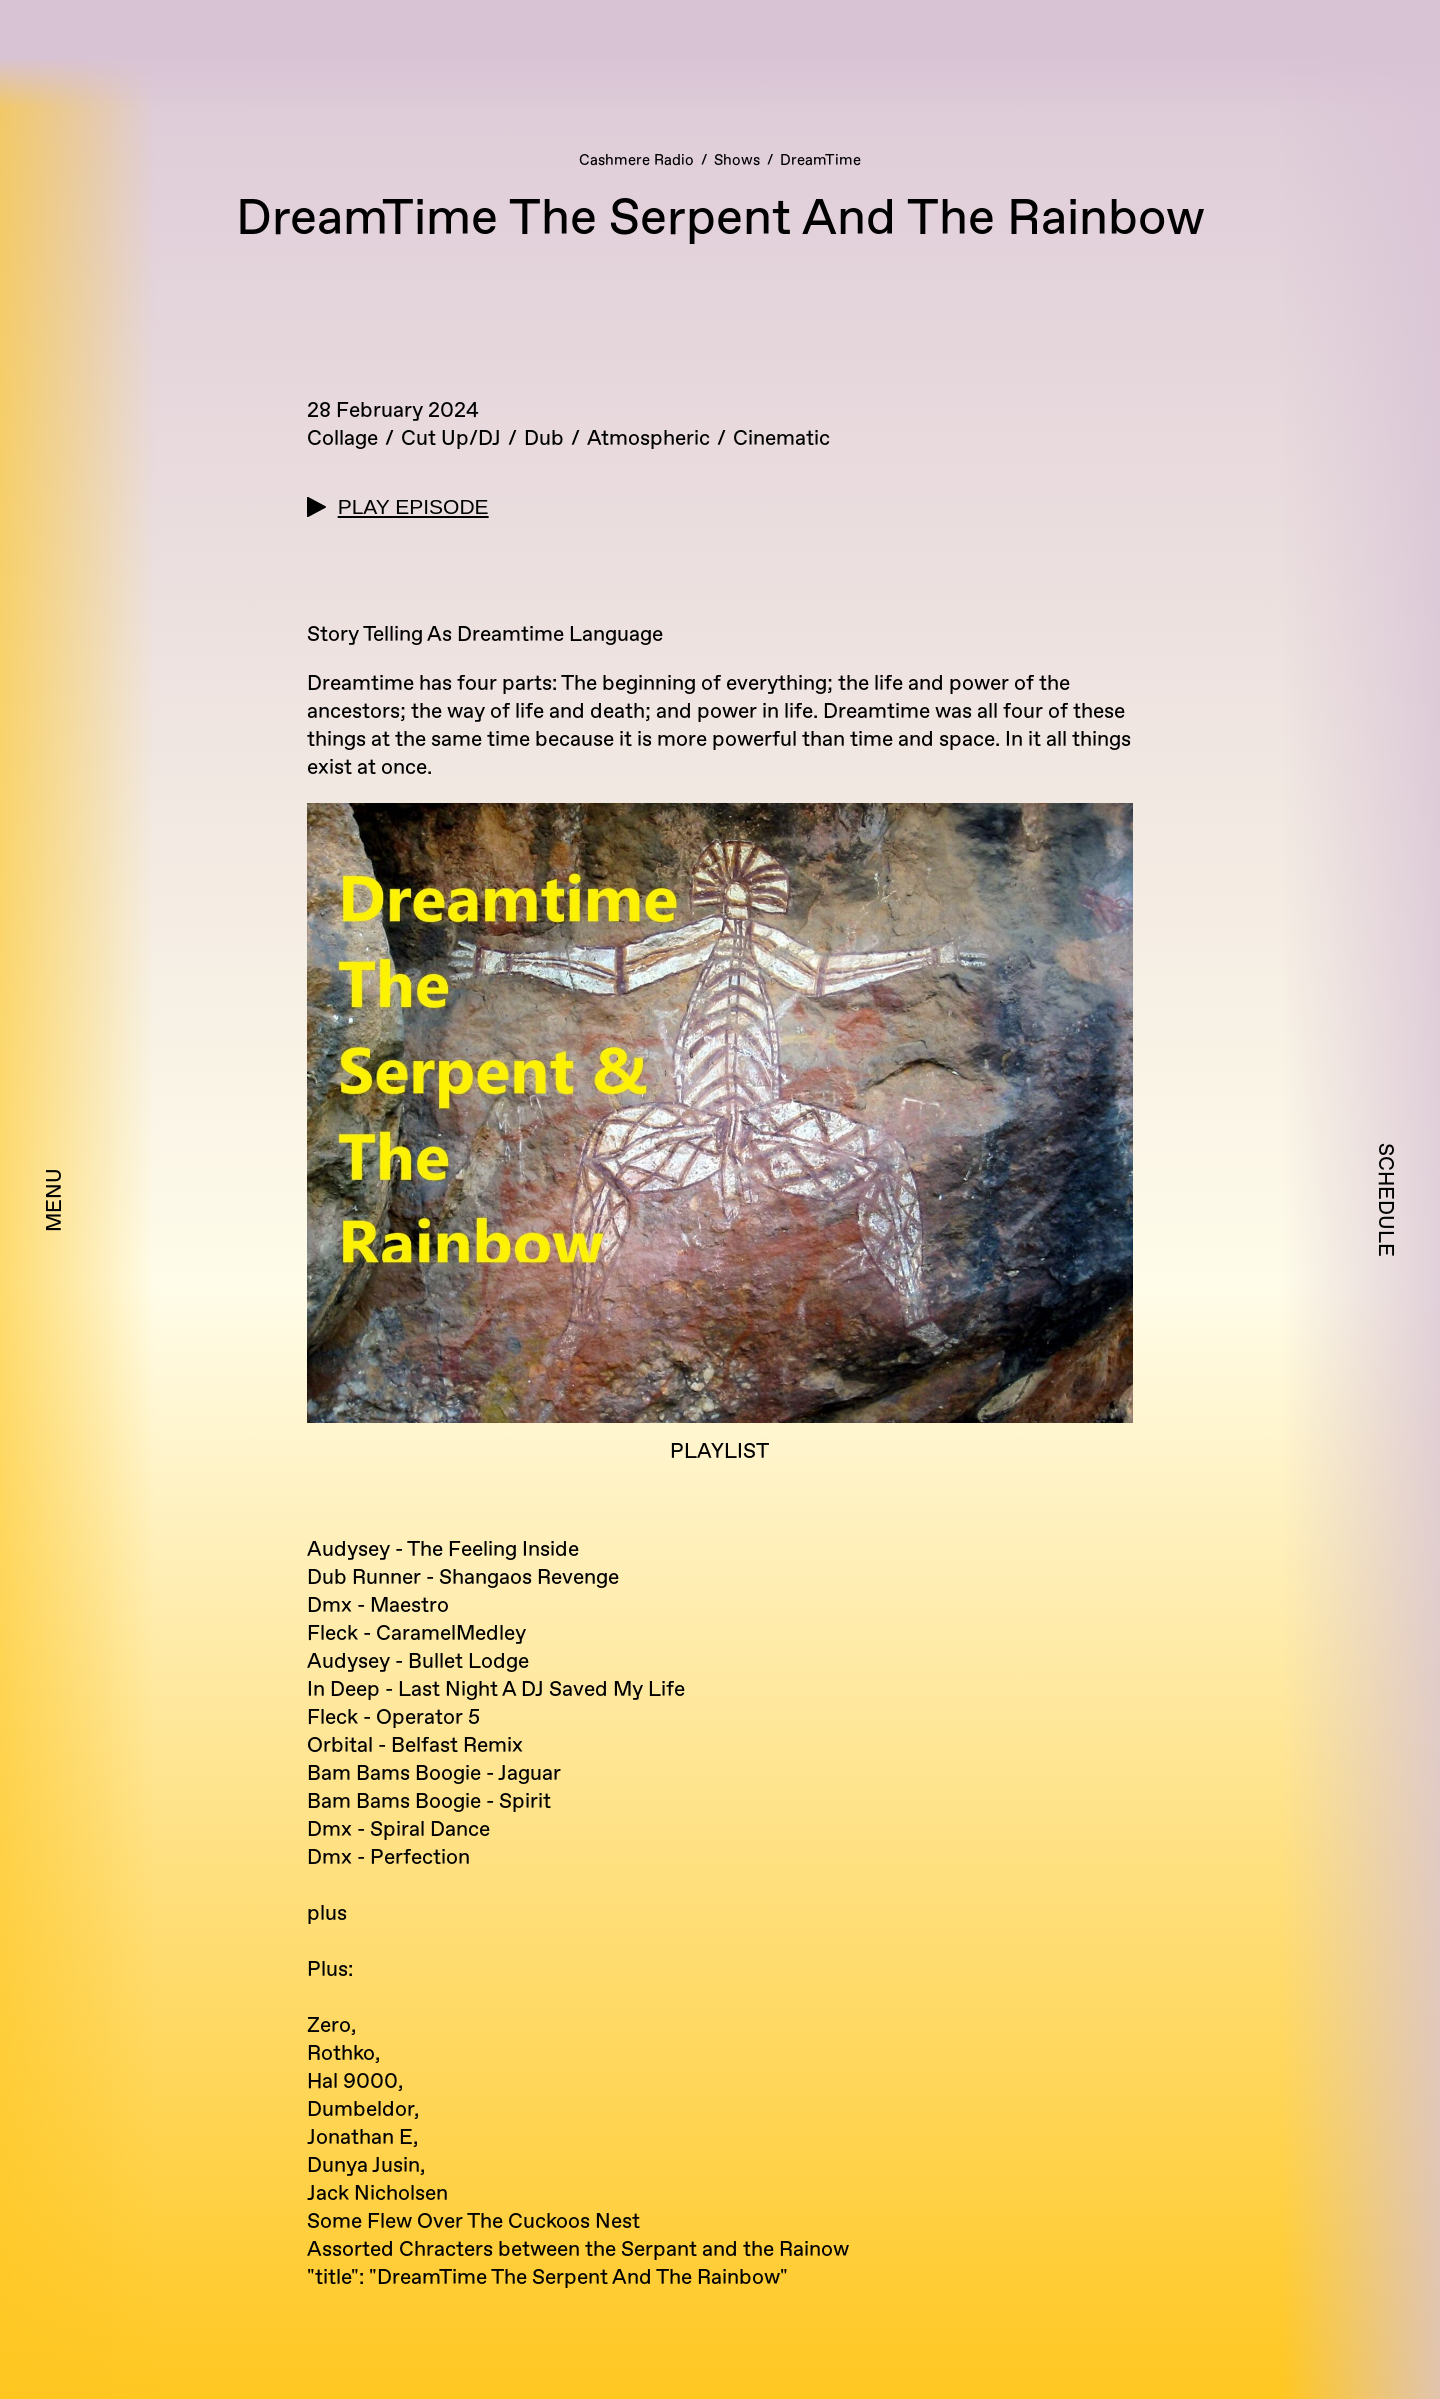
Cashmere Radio (636, 160)
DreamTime (820, 160)
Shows (737, 160)
